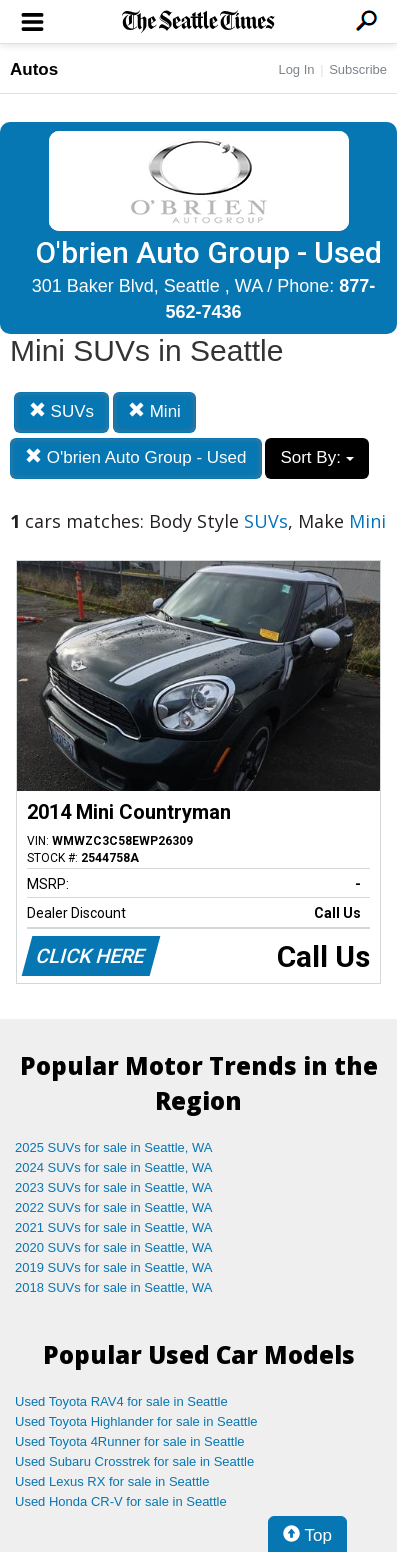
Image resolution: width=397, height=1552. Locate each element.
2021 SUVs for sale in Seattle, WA (114, 1227)
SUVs (61, 411)
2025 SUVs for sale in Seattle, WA (114, 1147)
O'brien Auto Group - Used (136, 457)
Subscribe (358, 69)
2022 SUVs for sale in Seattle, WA (114, 1207)
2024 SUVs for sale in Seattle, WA (114, 1167)
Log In (296, 69)
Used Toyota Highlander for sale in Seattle (136, 1421)
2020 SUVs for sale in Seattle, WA (114, 1247)
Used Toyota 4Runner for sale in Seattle (130, 1441)
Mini (154, 411)
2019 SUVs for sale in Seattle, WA (114, 1267)
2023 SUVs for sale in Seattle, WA (114, 1187)
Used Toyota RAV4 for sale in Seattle (121, 1401)
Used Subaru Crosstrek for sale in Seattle (134, 1461)
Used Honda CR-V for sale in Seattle (121, 1501)
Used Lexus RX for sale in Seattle (112, 1481)
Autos (34, 69)
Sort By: (316, 457)
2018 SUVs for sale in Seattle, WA (114, 1287)
